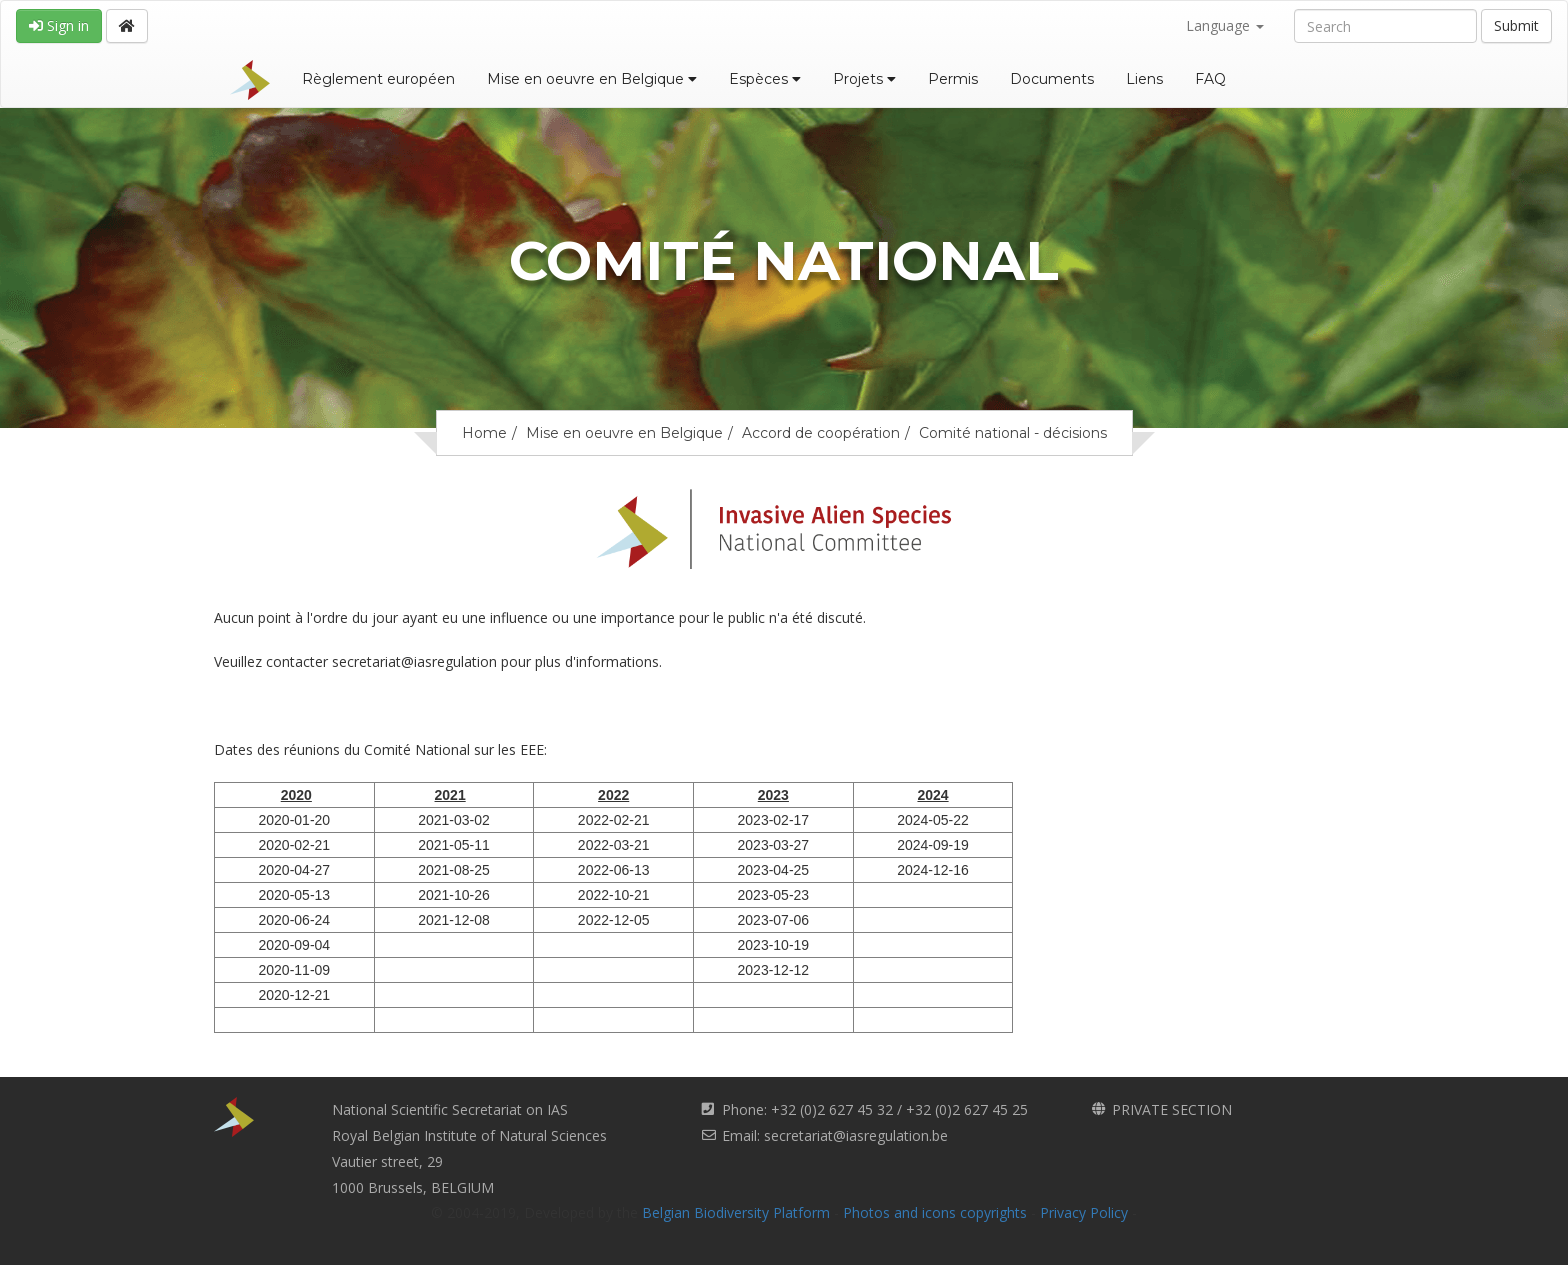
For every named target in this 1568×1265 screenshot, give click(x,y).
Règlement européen (378, 79)
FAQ (1210, 79)
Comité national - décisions (1013, 433)
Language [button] (1225, 25)
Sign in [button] (59, 25)
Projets (864, 79)
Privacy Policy (1084, 1212)
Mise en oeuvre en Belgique (592, 79)
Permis (953, 79)
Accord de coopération (821, 433)
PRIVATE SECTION (1172, 1109)
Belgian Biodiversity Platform (736, 1212)
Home (484, 433)
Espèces (765, 79)
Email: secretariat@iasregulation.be (835, 1135)
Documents (1052, 79)
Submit (1516, 25)
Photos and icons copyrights (935, 1212)
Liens (1144, 79)
